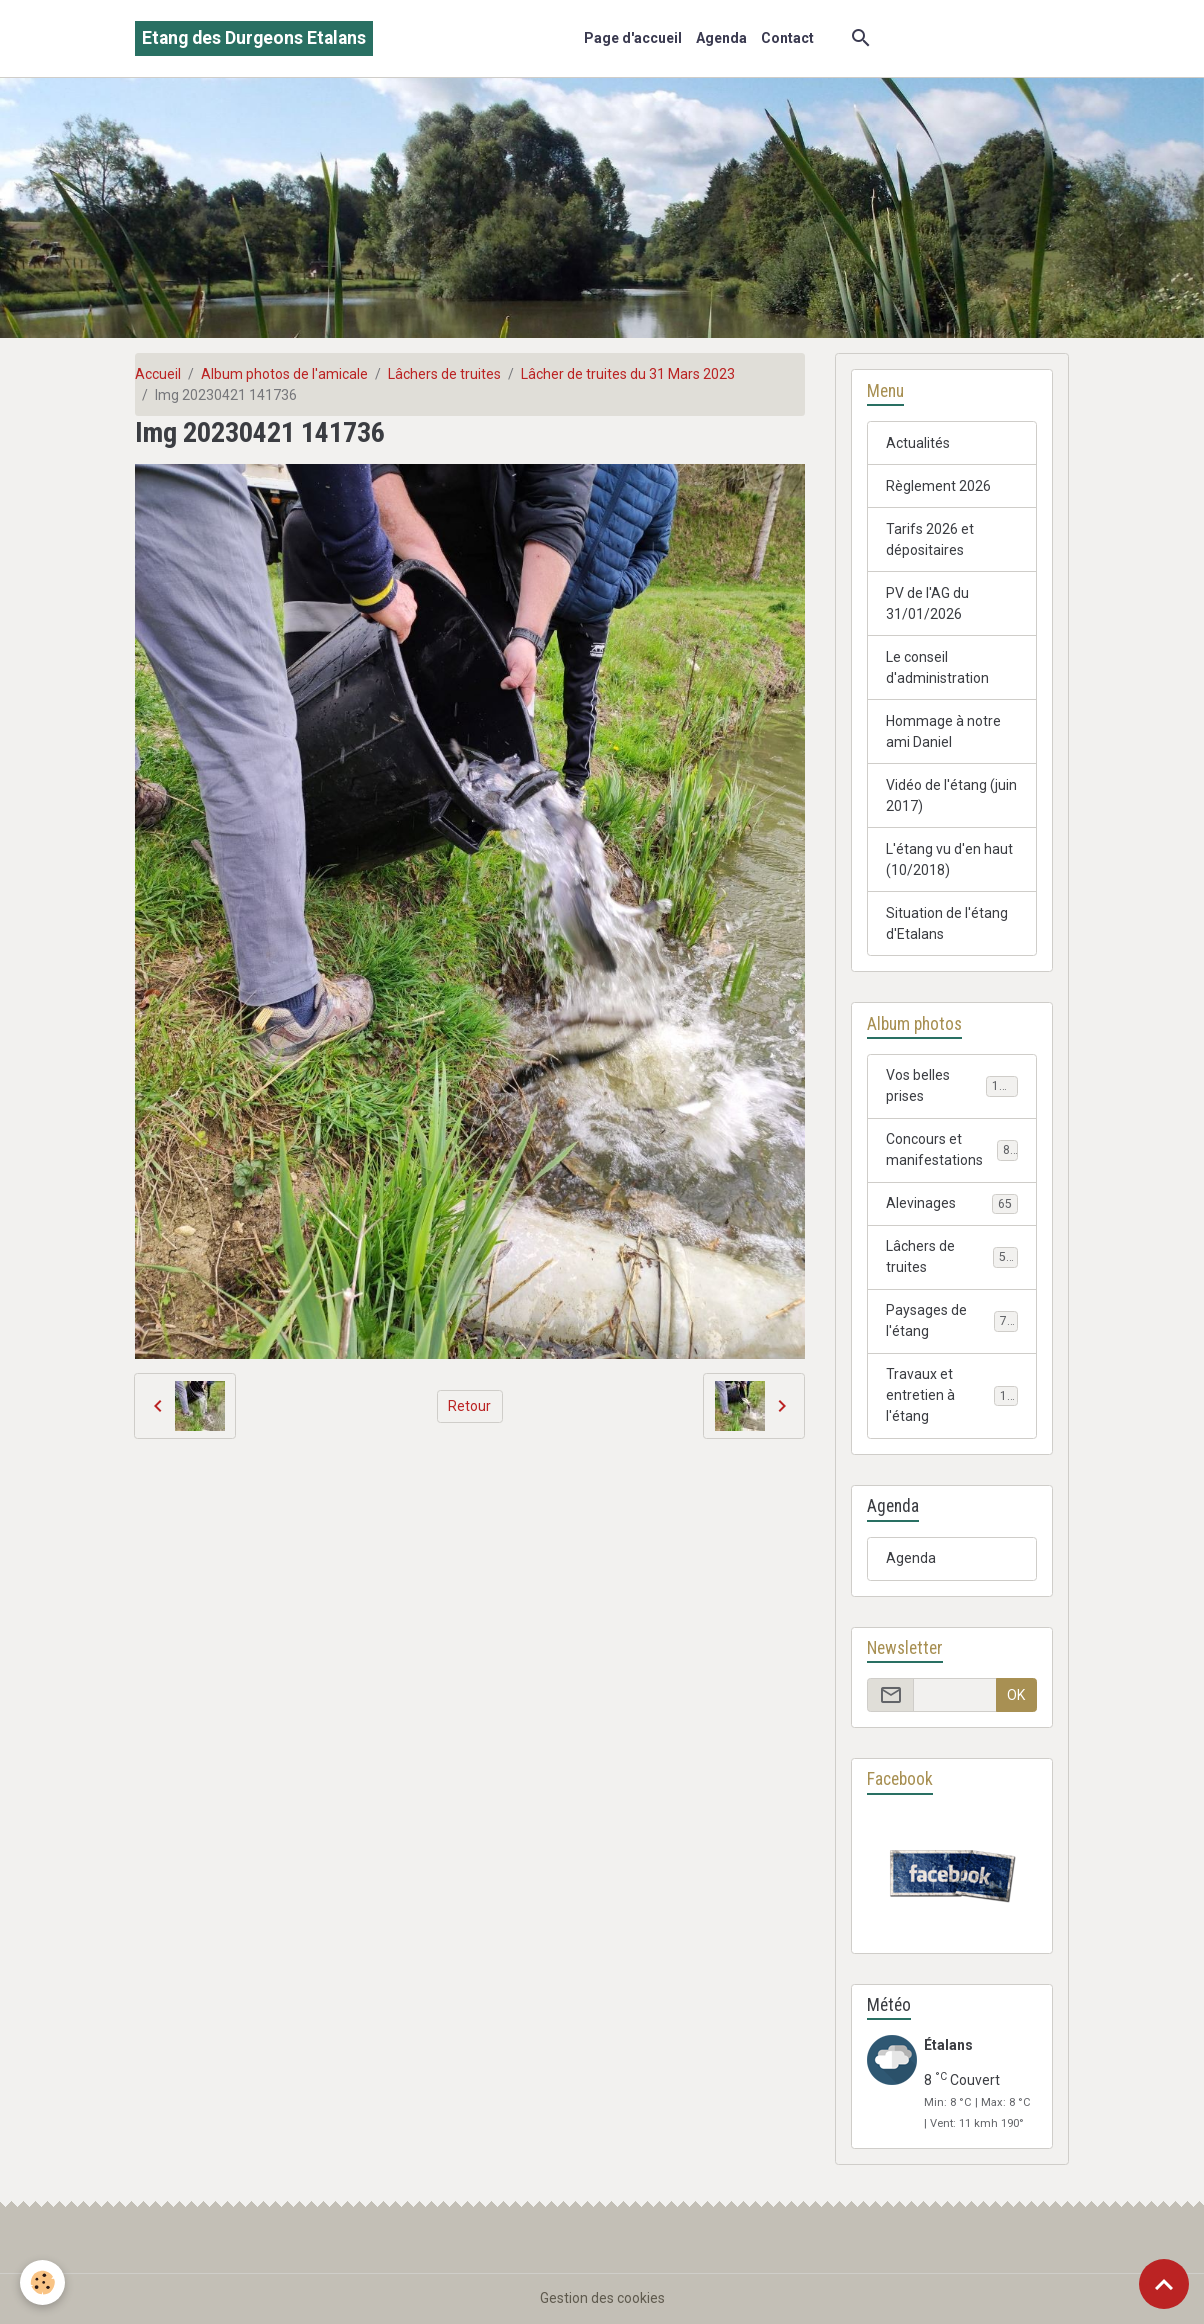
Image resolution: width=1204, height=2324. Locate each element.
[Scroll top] (1164, 2284)
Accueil (158, 374)
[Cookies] (42, 2282)
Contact (787, 38)
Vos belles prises (952, 1085)
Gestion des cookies (602, 2298)
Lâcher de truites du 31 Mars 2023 (628, 374)
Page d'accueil (633, 38)
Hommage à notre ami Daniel (943, 731)
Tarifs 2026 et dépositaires (930, 539)
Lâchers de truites (444, 374)
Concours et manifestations (952, 1149)
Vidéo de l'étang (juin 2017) (951, 795)
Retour (469, 1406)
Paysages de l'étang (952, 1320)
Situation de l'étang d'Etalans (947, 923)
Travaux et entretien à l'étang (953, 1395)
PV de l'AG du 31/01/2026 (927, 603)
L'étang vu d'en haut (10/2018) (949, 859)
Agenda (721, 38)
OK (1016, 1695)
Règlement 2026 (938, 486)
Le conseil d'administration (937, 667)
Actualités (918, 443)
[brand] (254, 38)
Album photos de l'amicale (284, 374)
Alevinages (952, 1204)
